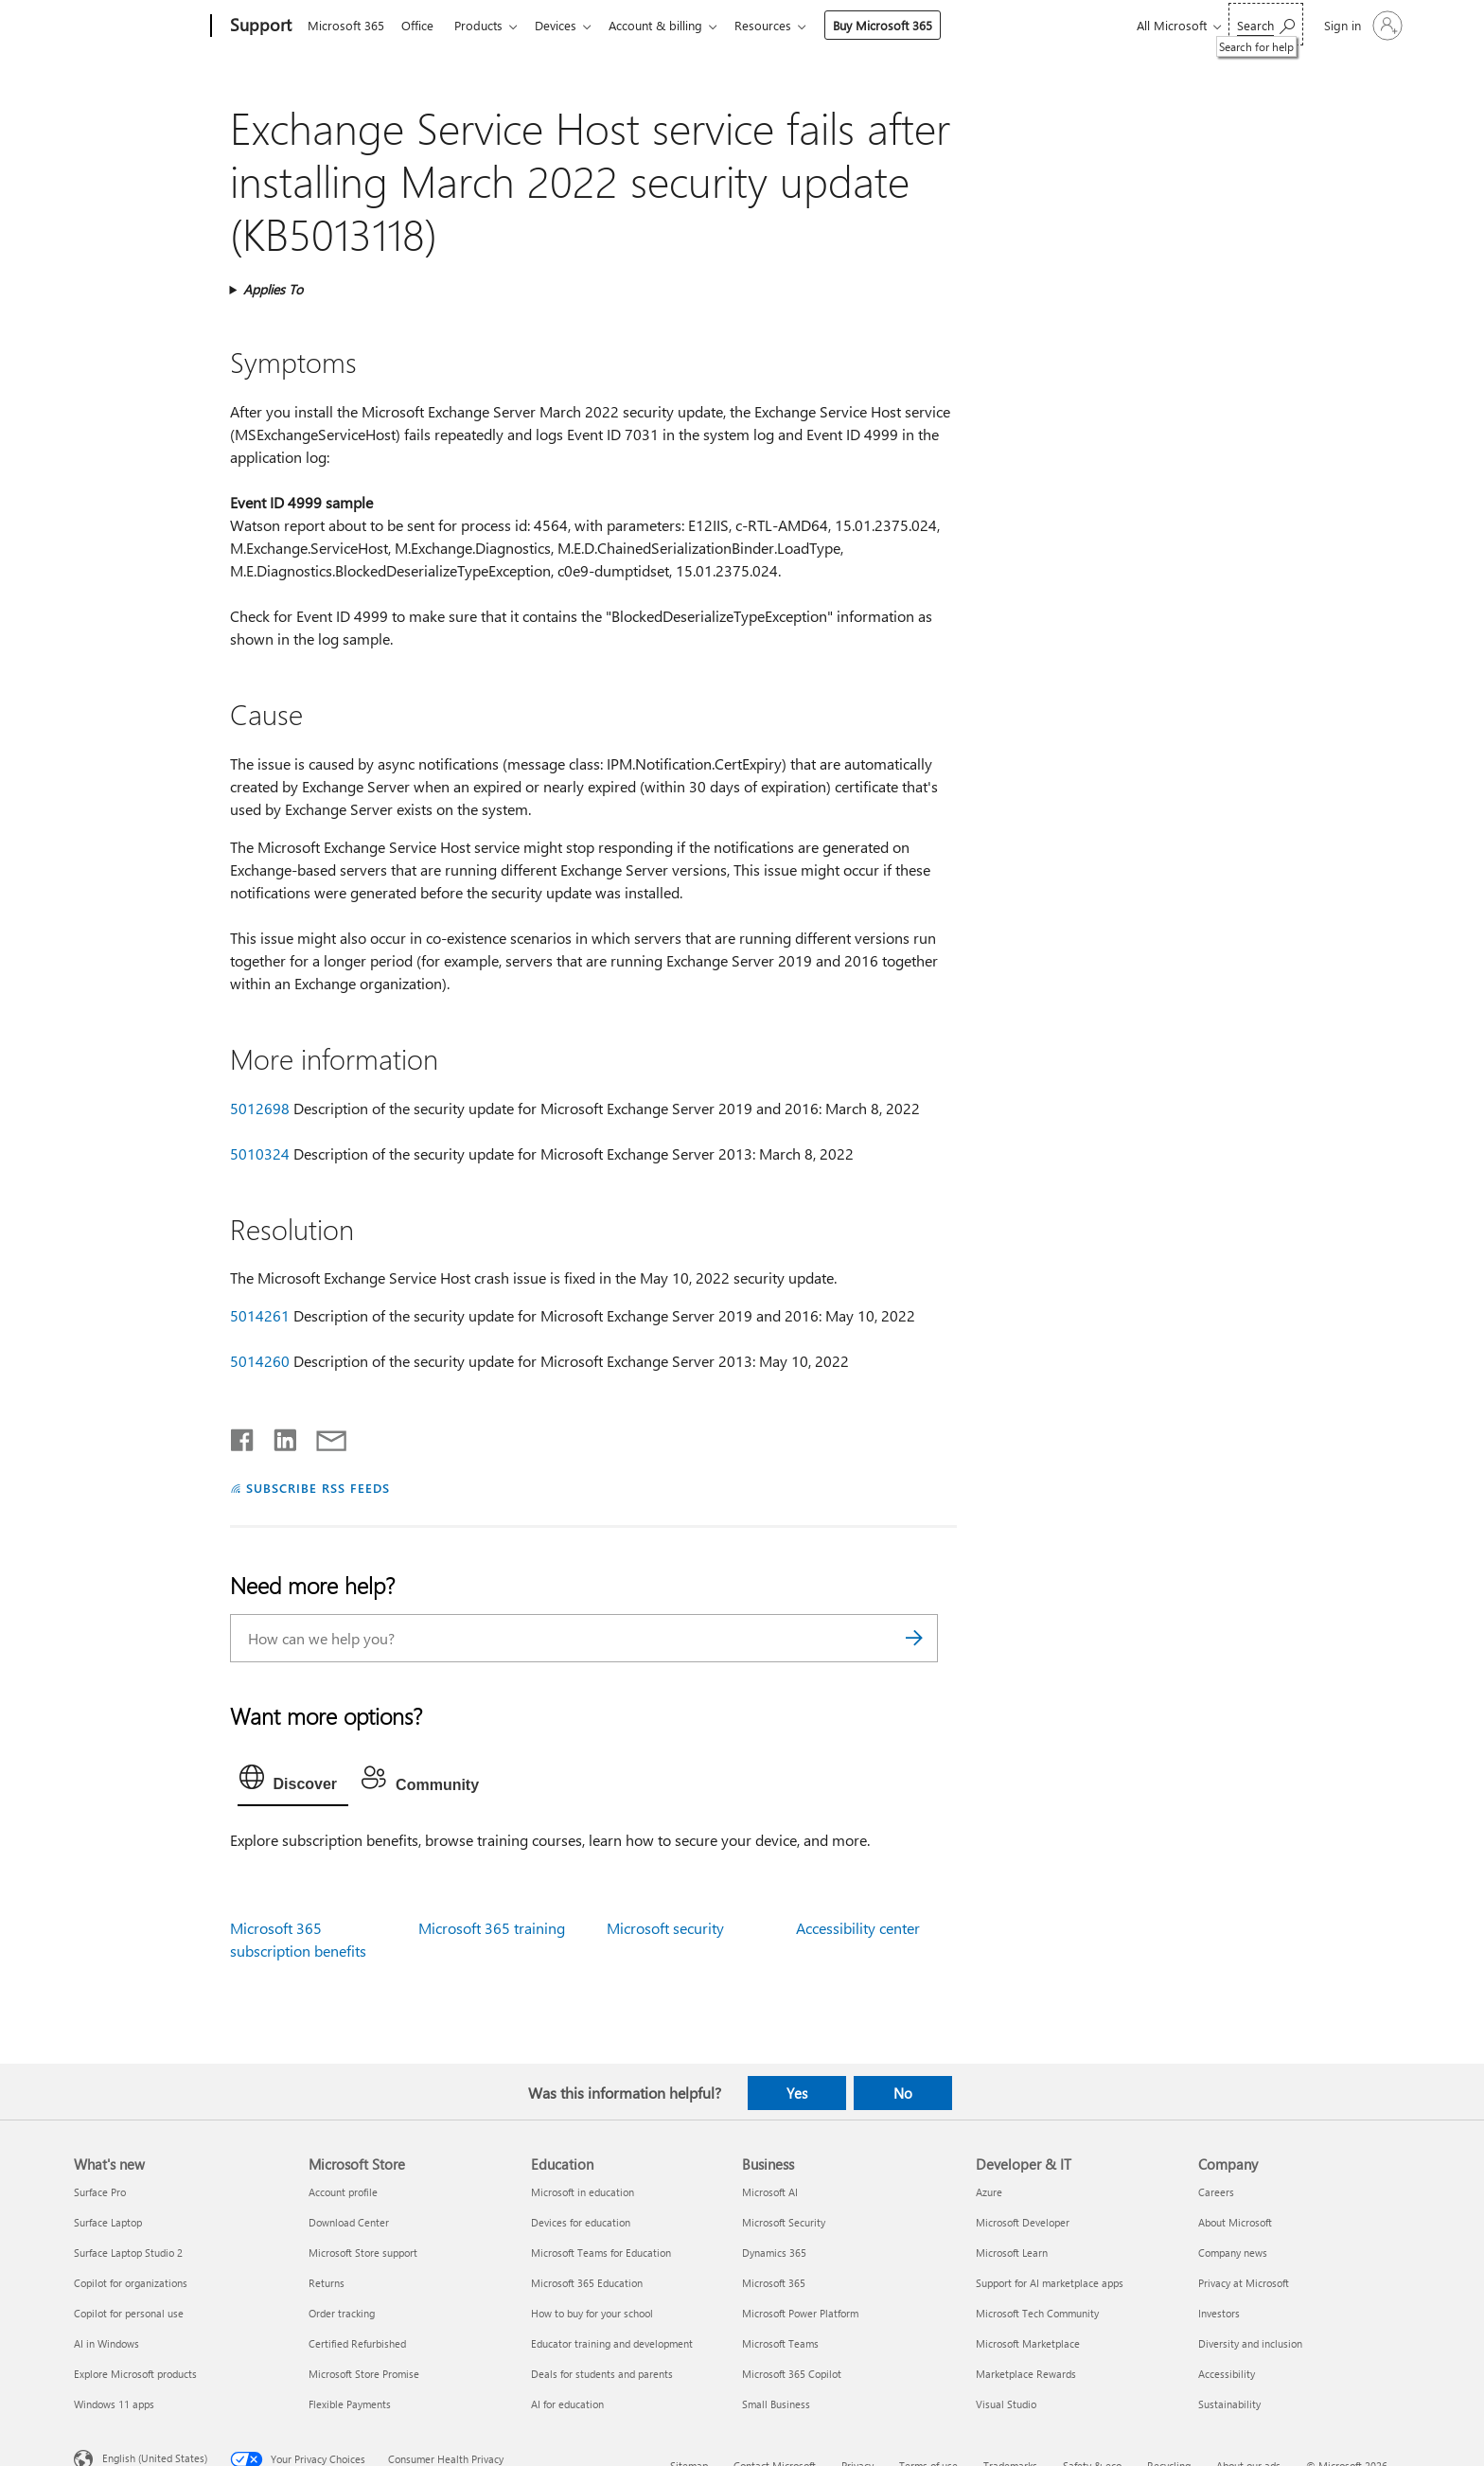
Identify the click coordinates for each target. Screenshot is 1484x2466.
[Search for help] (1265, 24)
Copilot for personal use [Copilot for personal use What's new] (129, 2313)
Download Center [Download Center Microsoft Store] (349, 2222)
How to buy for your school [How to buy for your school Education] (592, 2313)
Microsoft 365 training (491, 1928)
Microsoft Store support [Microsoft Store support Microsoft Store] (363, 2252)
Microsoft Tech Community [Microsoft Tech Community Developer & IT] (1037, 2313)
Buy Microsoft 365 (901, 25)
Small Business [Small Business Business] (776, 2404)
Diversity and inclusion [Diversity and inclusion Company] (1250, 2343)
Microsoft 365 (346, 25)
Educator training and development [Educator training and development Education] (612, 2343)
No (902, 2093)
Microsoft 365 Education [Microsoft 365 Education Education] (587, 2283)
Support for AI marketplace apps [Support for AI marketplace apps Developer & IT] (1049, 2283)
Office (421, 25)
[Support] (259, 26)
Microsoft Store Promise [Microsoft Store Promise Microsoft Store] (364, 2374)
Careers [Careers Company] (1216, 2192)
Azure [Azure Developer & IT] (989, 2192)
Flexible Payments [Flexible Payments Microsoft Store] (350, 2404)
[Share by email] (322, 1436)
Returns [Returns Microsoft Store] (326, 2283)
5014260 (260, 1361)
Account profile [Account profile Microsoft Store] (343, 2192)
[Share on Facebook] (243, 1436)
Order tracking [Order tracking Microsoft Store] (342, 2313)
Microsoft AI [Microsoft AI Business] (770, 2192)
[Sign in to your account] (1361, 25)
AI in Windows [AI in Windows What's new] (106, 2343)
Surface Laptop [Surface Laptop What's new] (108, 2222)
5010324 (260, 1153)
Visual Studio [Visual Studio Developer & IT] (1006, 2404)
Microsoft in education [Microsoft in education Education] (582, 2192)
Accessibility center (858, 1928)
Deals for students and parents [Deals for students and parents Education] (602, 2374)
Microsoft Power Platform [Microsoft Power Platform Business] (800, 2313)
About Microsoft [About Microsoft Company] (1235, 2222)
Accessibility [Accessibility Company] (1226, 2374)
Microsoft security (665, 1928)
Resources (781, 25)
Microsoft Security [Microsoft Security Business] (783, 2222)
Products (486, 25)
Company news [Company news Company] (1232, 2252)
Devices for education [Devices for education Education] (580, 2222)
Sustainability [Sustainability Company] (1229, 2404)
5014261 (260, 1315)
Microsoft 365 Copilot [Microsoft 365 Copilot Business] (791, 2374)
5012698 (260, 1108)
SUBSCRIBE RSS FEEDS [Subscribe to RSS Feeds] (318, 1488)
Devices (567, 25)
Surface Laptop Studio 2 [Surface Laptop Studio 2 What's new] (128, 2252)
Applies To (273, 289)
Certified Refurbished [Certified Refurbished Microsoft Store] (357, 2343)
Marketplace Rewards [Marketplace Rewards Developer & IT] (1026, 2374)
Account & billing (670, 25)
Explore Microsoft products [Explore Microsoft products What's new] (135, 2374)
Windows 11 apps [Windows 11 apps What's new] (114, 2404)
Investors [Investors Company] (1219, 2313)
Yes (796, 2093)
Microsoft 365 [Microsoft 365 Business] (773, 2283)
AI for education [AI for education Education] (567, 2404)
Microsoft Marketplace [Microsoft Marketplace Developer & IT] (1028, 2343)
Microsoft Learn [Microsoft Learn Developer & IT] (1012, 2252)
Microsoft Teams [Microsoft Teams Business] (780, 2343)
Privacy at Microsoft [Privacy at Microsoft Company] (1243, 2283)
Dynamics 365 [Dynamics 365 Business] (774, 2252)
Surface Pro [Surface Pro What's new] (100, 2192)
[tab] (293, 1781)
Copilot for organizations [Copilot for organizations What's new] (130, 2283)
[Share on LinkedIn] (277, 1436)
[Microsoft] (138, 26)
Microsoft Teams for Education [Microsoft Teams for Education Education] (601, 2252)
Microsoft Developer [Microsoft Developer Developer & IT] (1022, 2222)
